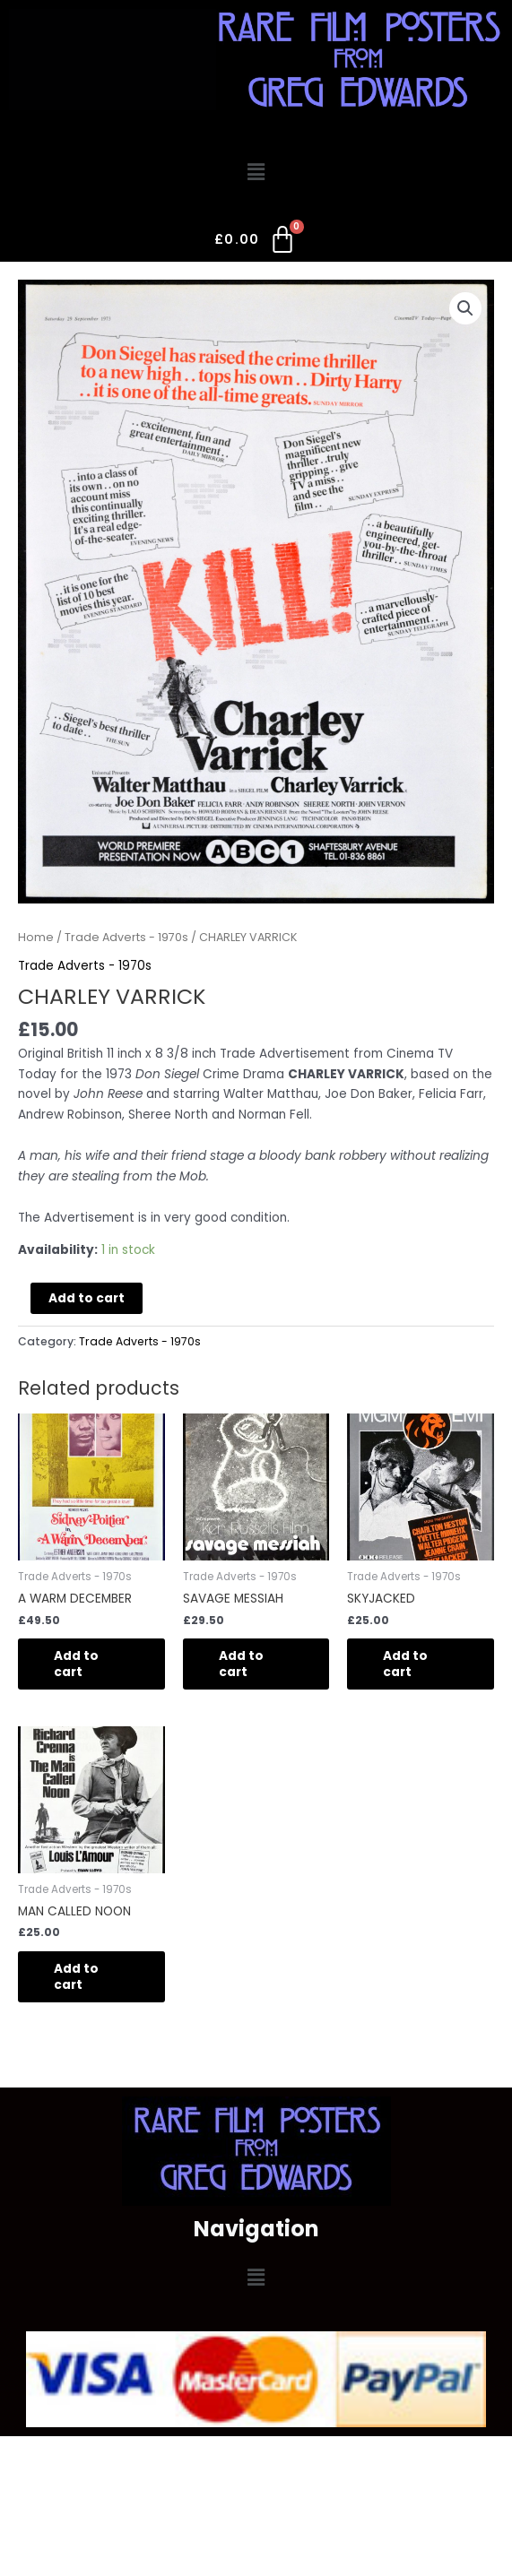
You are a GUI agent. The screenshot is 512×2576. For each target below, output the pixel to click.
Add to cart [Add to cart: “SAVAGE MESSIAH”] (241, 1664)
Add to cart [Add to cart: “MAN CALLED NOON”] (76, 1976)
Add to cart (86, 1298)
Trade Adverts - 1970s (126, 937)
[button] (255, 172)
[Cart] (256, 243)
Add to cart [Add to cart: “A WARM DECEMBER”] (76, 1664)
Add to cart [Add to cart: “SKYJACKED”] (405, 1664)
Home (36, 937)
